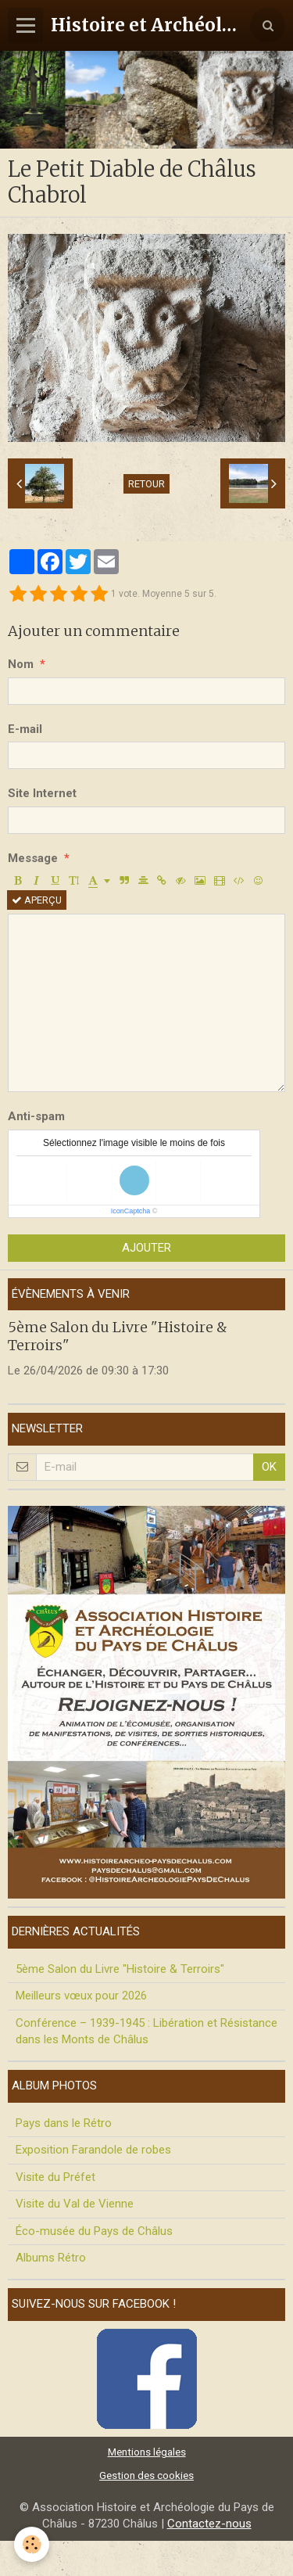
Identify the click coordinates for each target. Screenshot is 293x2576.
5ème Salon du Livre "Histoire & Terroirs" (120, 1969)
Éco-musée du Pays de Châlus (94, 2231)
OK (269, 1467)
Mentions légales (147, 2451)
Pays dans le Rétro (64, 2123)
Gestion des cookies (146, 2475)
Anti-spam (36, 1116)
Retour (146, 484)
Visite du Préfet (55, 2177)
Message (33, 858)
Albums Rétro (51, 2258)
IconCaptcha (131, 1211)
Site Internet (42, 793)
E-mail (25, 729)
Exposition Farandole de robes (93, 2150)
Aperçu (37, 900)
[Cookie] (31, 2544)
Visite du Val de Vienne (75, 2204)
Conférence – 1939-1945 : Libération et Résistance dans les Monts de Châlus (146, 2031)
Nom (21, 664)
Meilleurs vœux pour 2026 (81, 1996)
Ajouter (146, 1248)
